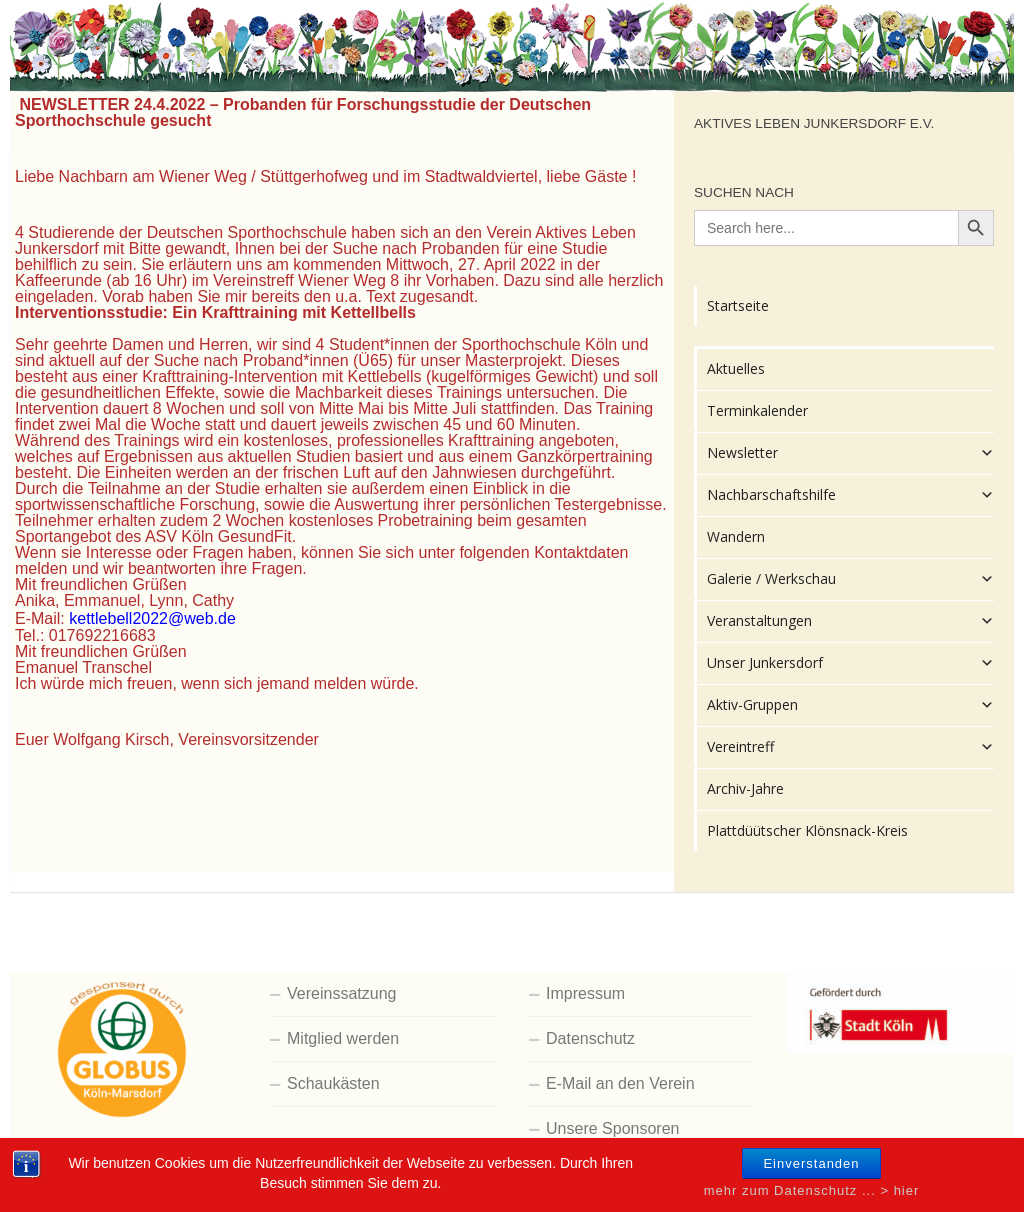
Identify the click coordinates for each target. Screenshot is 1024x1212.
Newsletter (850, 453)
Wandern (736, 536)
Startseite (738, 305)
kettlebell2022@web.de (152, 618)
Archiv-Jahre (745, 788)
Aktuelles (736, 368)
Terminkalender (757, 410)
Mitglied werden (343, 1038)
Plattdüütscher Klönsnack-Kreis (807, 830)
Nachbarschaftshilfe (850, 495)
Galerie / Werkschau (850, 579)
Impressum (585, 993)
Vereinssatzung (341, 993)
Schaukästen (333, 1083)
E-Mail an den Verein (620, 1083)
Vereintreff (850, 747)
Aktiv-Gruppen (850, 705)
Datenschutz (590, 1038)
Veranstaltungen (850, 621)
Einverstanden (811, 1185)
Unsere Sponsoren (612, 1128)
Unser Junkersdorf (850, 663)
